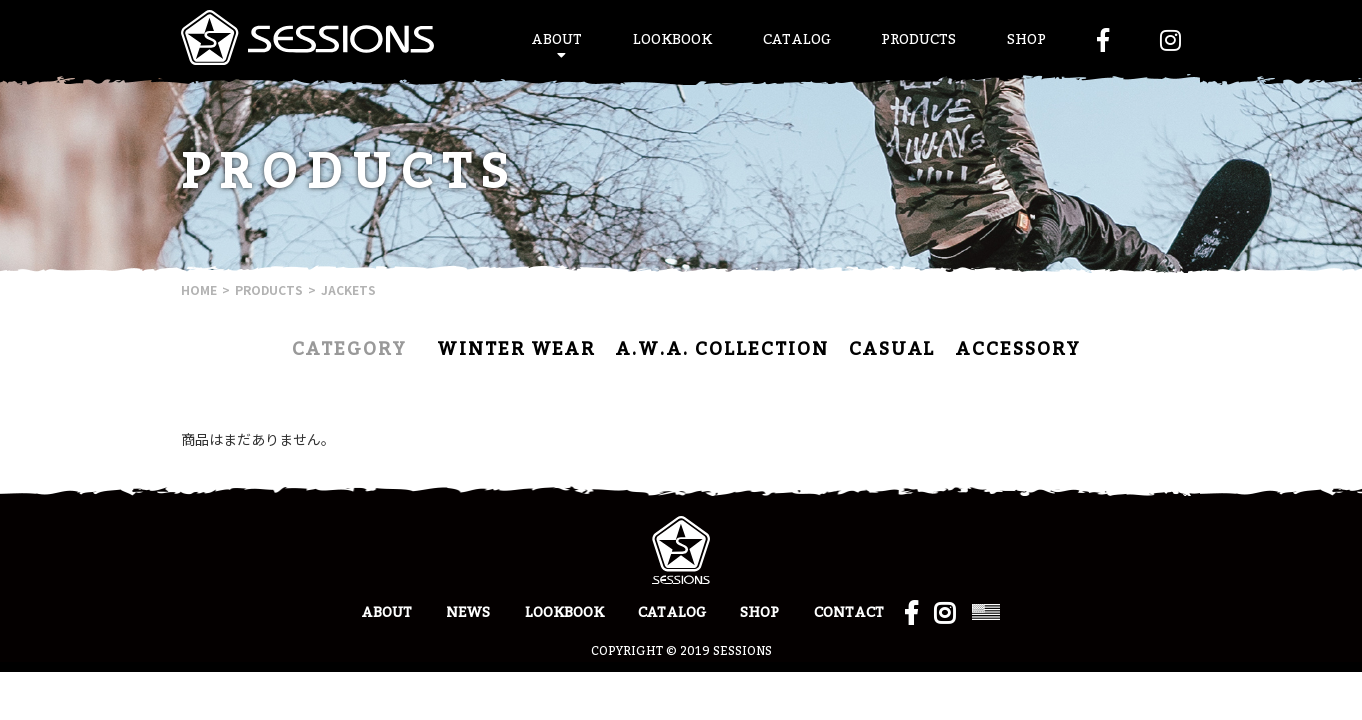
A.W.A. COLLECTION (722, 349)
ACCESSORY (1018, 349)
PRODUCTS (918, 40)
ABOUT (556, 40)
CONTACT (849, 613)
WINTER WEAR (516, 349)
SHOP (1026, 40)
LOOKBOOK (672, 40)
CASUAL (892, 349)
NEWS (468, 613)
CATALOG (797, 40)
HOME (199, 289)
